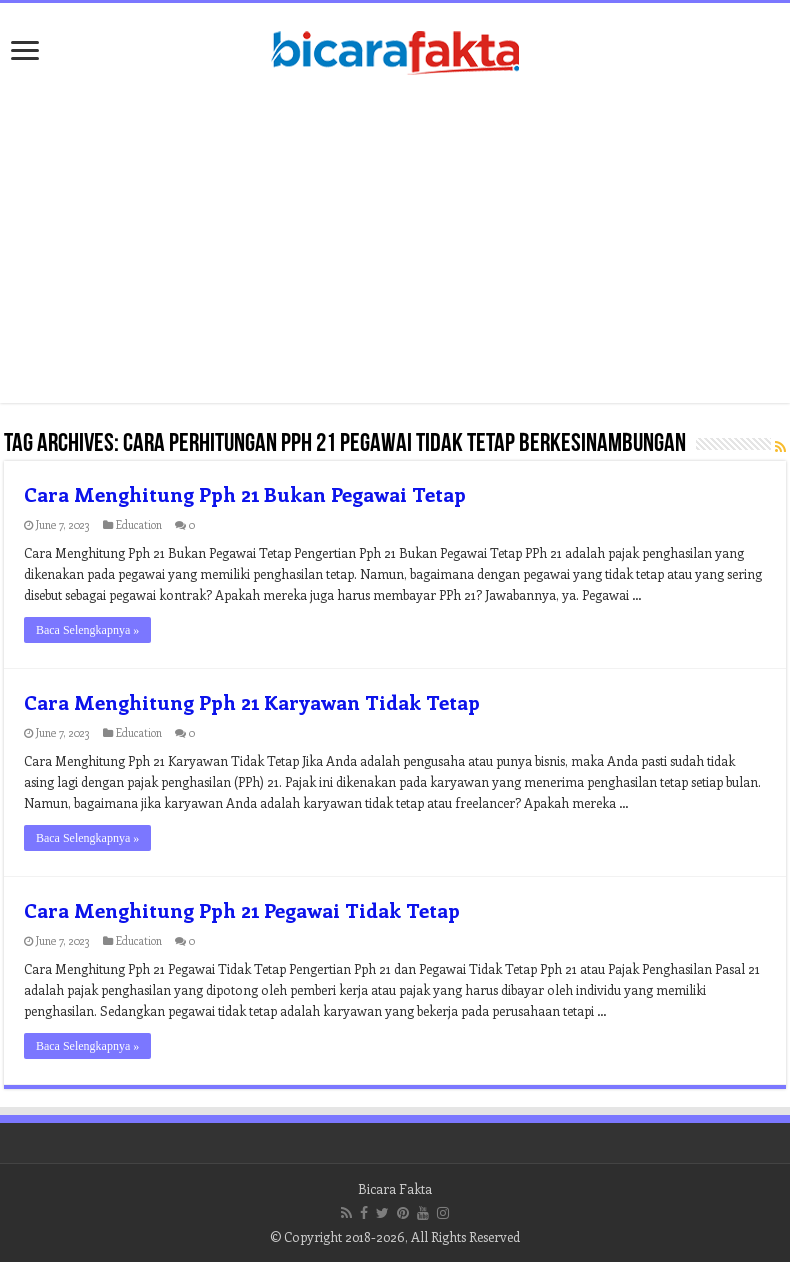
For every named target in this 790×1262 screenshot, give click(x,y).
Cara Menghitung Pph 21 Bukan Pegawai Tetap (245, 493)
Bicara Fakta (395, 1188)
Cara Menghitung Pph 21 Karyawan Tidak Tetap (252, 701)
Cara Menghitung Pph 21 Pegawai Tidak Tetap (242, 909)
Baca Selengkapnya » (87, 630)
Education (139, 524)
